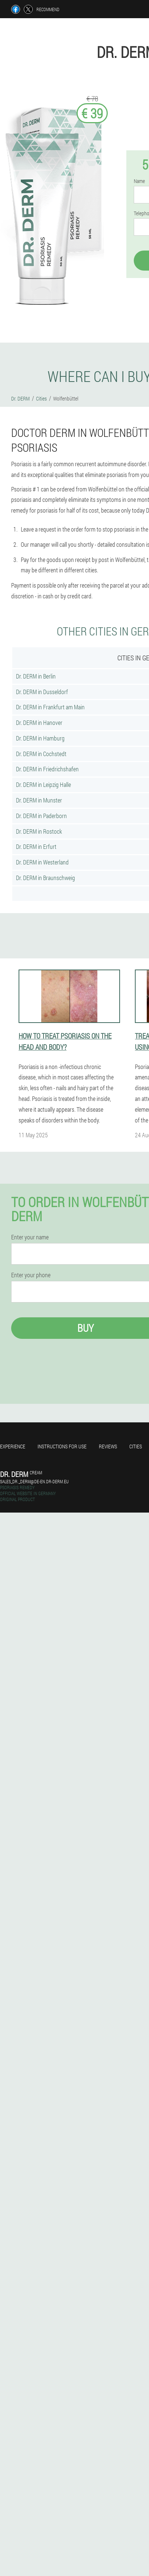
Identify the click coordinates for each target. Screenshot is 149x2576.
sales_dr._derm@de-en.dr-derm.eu (34, 1481)
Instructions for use (62, 1446)
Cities (135, 1446)
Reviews (108, 1446)
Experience (12, 1446)
